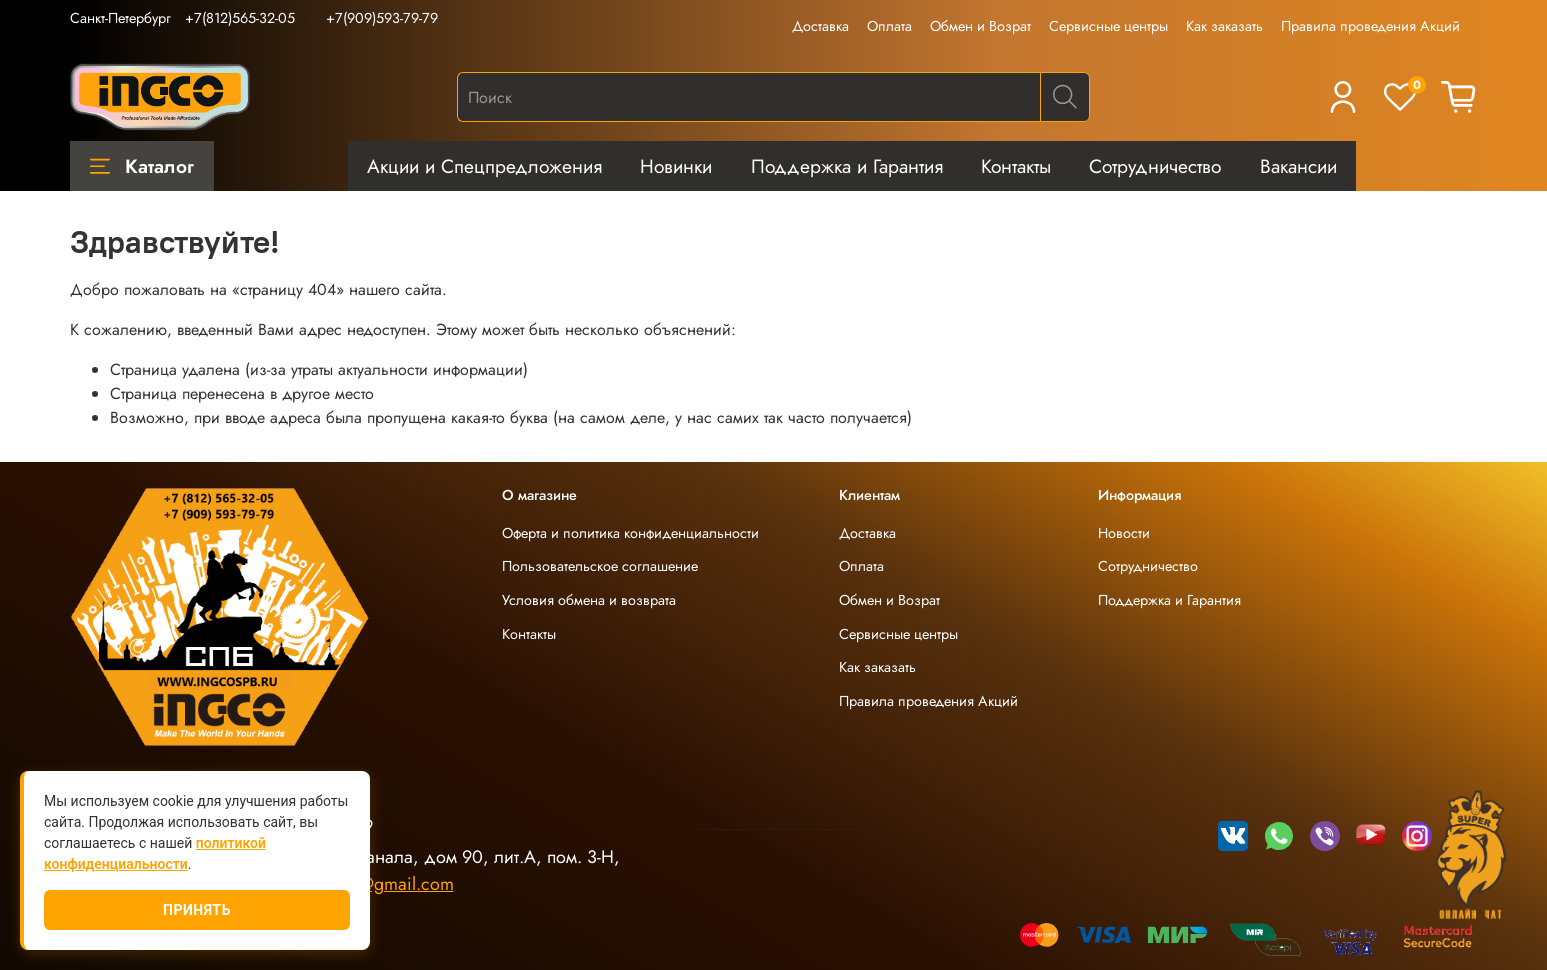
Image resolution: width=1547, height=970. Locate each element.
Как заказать (1224, 26)
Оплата (889, 26)
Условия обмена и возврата (589, 600)
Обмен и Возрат (980, 26)
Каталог (142, 166)
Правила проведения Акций (1370, 26)
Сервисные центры (1108, 26)
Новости (1124, 533)
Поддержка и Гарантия (847, 166)
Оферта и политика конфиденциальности (630, 533)
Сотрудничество (1155, 166)
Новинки (676, 166)
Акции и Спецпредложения (484, 166)
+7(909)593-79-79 (382, 18)
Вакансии (1298, 166)
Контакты (1016, 166)
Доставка (820, 26)
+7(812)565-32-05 (240, 18)
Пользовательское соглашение (600, 566)
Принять (197, 910)
